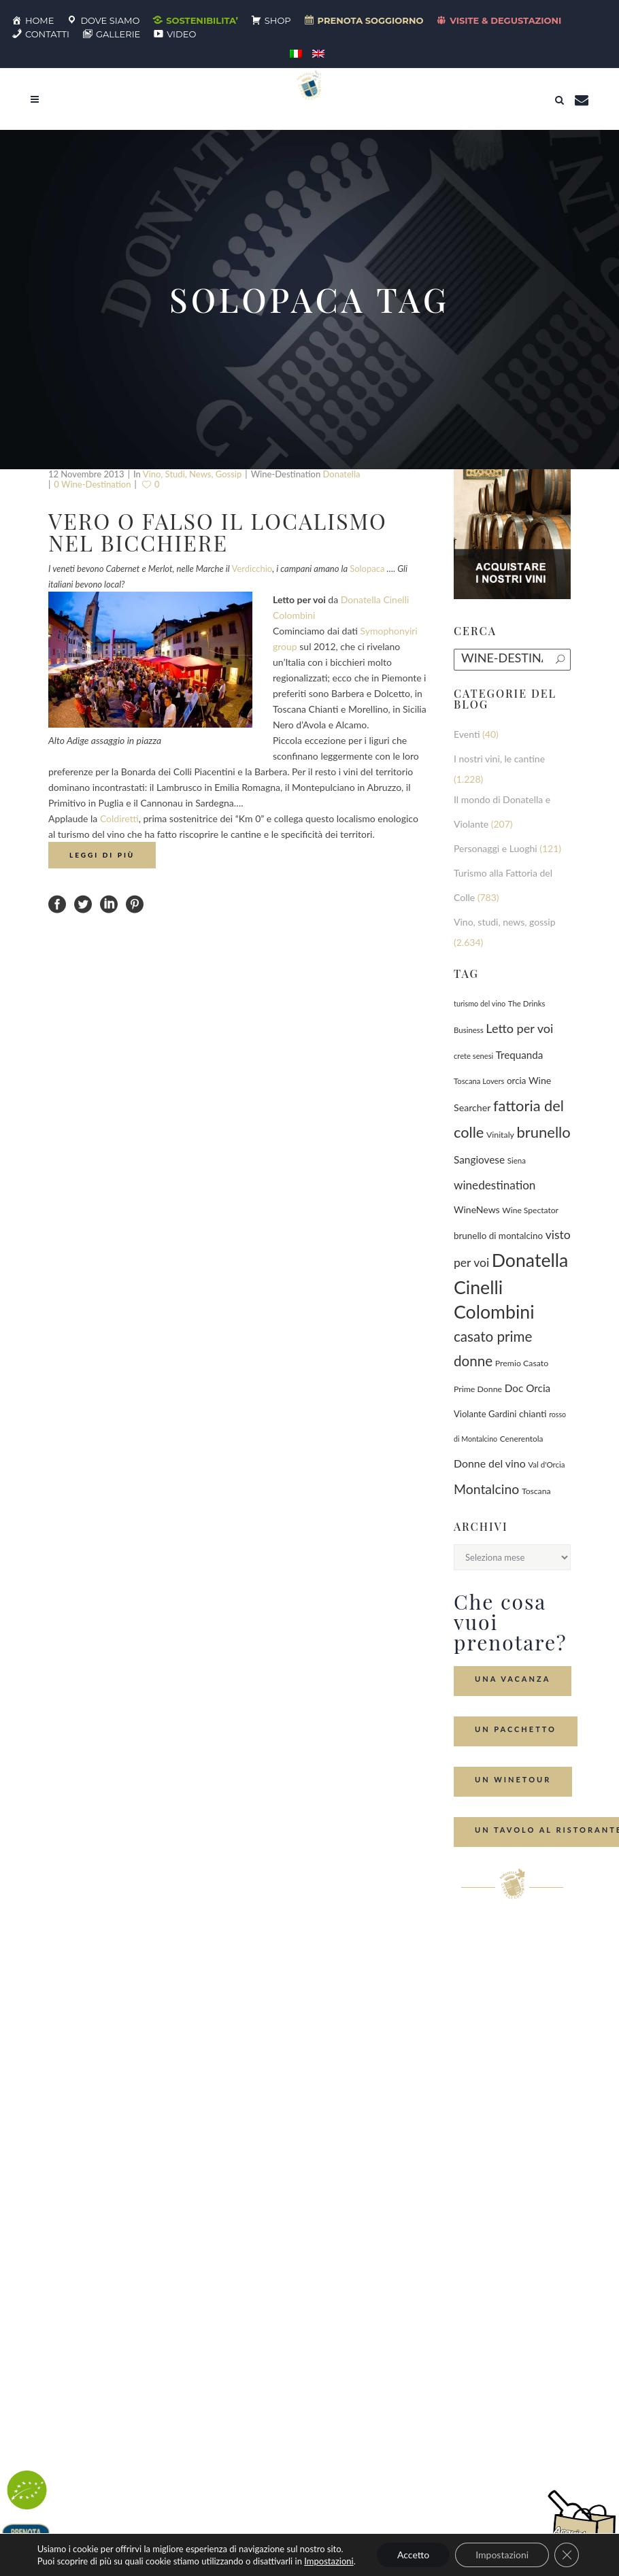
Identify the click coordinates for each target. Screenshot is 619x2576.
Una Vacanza (512, 1678)
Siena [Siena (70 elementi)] (516, 1160)
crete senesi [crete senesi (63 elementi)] (473, 1055)
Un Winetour (513, 1779)
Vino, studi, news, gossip (192, 474)
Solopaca (367, 568)
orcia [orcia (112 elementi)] (516, 1080)
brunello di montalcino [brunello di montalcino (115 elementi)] (498, 1235)
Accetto (413, 2554)
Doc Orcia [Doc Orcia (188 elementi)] (528, 1388)
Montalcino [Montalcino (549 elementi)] (486, 1489)
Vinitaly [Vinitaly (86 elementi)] (500, 1135)
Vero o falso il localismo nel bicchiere (217, 531)
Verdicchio (252, 568)
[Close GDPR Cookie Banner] (566, 2555)
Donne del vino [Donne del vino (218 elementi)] (490, 1463)
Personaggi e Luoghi (495, 848)
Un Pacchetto (515, 1729)
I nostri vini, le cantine (499, 758)
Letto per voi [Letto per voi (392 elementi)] (519, 1028)
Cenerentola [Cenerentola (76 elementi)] (521, 1439)
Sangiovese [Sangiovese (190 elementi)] (479, 1159)
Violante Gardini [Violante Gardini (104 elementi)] (485, 1413)
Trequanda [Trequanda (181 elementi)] (519, 1055)
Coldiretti (119, 818)
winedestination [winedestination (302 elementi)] (494, 1185)
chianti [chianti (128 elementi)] (533, 1413)
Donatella (341, 474)
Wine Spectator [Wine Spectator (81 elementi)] (530, 1210)
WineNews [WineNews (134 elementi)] (477, 1209)
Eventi (467, 734)
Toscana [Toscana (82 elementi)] (536, 1491)
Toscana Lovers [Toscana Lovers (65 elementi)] (479, 1081)
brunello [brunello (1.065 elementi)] (544, 1132)
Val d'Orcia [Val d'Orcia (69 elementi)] (546, 1464)
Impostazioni (328, 2561)
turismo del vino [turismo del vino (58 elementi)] (479, 1003)
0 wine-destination (92, 484)
